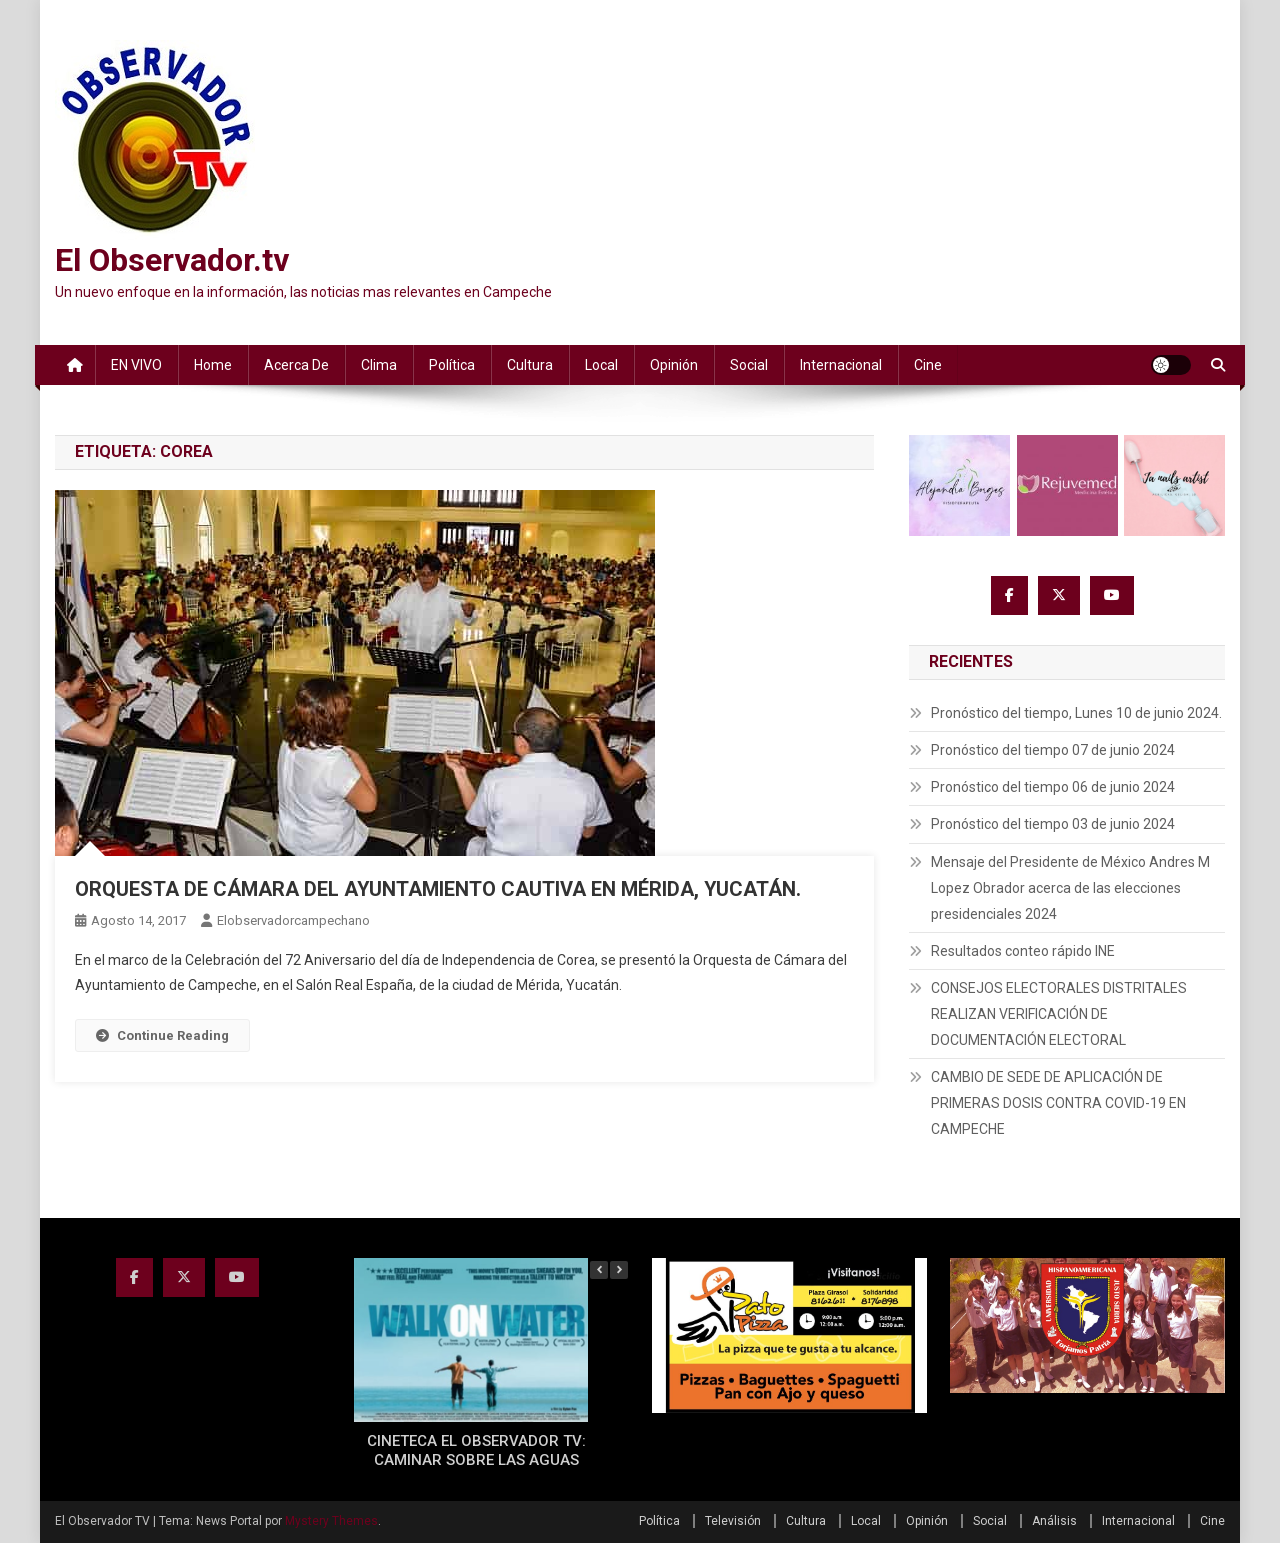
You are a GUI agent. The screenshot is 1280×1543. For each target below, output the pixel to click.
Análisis (1054, 1521)
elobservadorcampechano (293, 920)
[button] (619, 1270)
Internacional (841, 365)
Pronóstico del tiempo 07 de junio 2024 (1053, 750)
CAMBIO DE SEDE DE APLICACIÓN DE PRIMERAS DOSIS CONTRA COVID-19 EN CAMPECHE (1058, 1103)
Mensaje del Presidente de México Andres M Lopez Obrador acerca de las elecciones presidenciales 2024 (1070, 888)
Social (749, 365)
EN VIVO (136, 365)
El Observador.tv (172, 260)
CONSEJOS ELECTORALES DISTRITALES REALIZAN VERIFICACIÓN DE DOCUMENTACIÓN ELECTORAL (1059, 1014)
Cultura (530, 365)
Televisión (733, 1521)
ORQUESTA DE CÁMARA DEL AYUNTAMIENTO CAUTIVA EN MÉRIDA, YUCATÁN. (438, 889)
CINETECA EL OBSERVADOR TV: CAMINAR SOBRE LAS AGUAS (476, 1451)
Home (213, 365)
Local (601, 365)
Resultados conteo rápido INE (1023, 951)
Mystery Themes (331, 1521)
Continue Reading (162, 1035)
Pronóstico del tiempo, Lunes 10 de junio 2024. (1076, 713)
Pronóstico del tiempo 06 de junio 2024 (1053, 787)
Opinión (674, 365)
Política (452, 365)
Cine (928, 365)
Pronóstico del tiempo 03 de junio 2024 (1053, 824)
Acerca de (296, 365)
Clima (379, 365)
